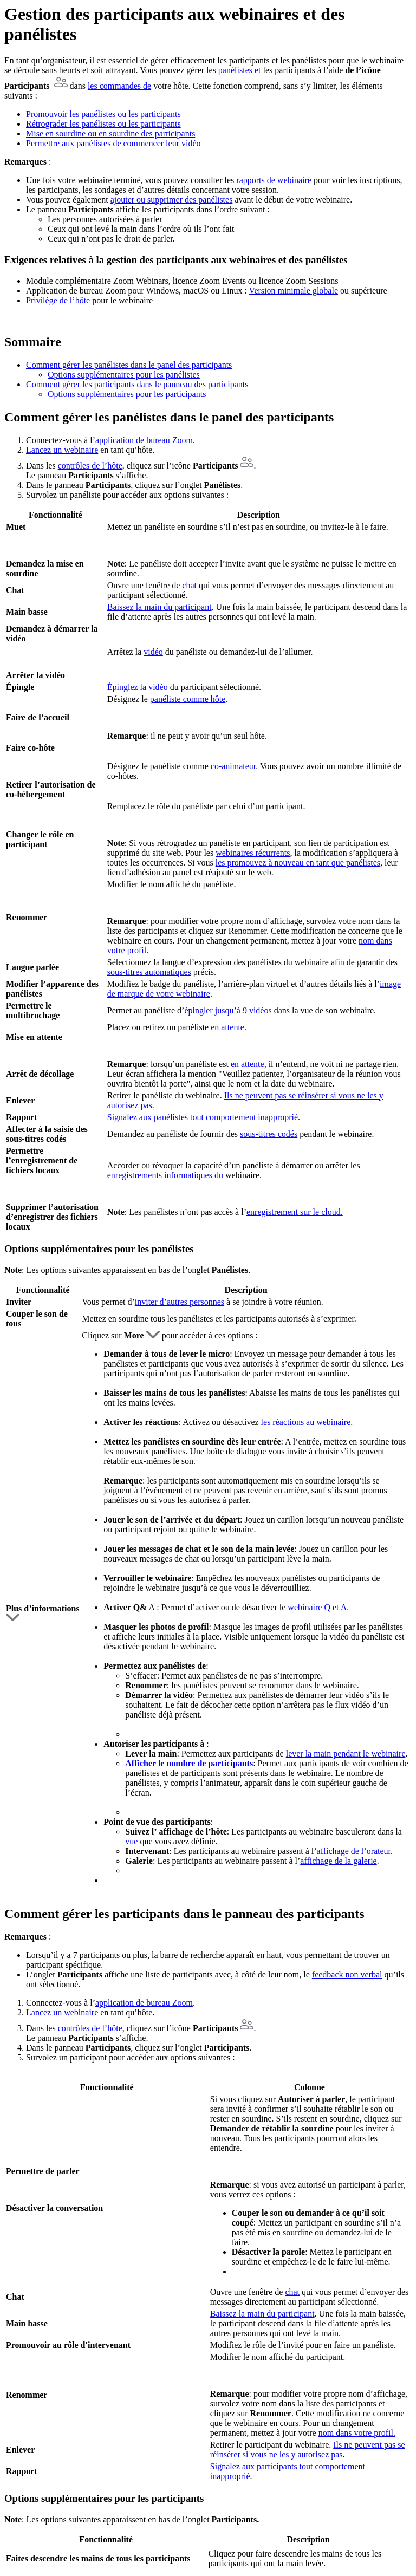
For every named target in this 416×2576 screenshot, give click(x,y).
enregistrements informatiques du (165, 1175)
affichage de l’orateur (354, 1851)
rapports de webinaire (273, 180)
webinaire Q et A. (318, 1607)
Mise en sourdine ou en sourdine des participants (110, 133)
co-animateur (233, 766)
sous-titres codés (268, 1134)
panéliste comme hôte (188, 699)
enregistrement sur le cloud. (294, 1212)
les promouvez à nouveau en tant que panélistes (298, 862)
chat (189, 585)
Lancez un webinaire (62, 449)
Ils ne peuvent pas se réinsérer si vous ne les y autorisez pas (307, 2449)
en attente (227, 1027)
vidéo (153, 651)
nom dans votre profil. (356, 2432)
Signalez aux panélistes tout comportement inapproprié (202, 1117)
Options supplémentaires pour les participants (127, 394)
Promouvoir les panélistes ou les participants (103, 114)
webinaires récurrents (253, 852)
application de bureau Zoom (144, 440)
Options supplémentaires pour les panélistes (124, 374)
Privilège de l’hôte (58, 300)
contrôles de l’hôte (90, 465)
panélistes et (239, 70)
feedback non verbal (347, 1974)
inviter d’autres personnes (179, 1301)
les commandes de (119, 85)
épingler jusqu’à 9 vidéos (227, 1010)
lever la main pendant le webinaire (346, 1753)
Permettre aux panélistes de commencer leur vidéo (113, 143)
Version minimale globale (293, 290)
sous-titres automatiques (149, 972)
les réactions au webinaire (306, 1422)
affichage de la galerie (338, 1860)
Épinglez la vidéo (137, 687)
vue (131, 1841)
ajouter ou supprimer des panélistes (171, 199)
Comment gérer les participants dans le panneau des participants (137, 384)
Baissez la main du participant (159, 607)
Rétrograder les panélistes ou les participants (103, 123)
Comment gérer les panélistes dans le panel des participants (129, 364)
